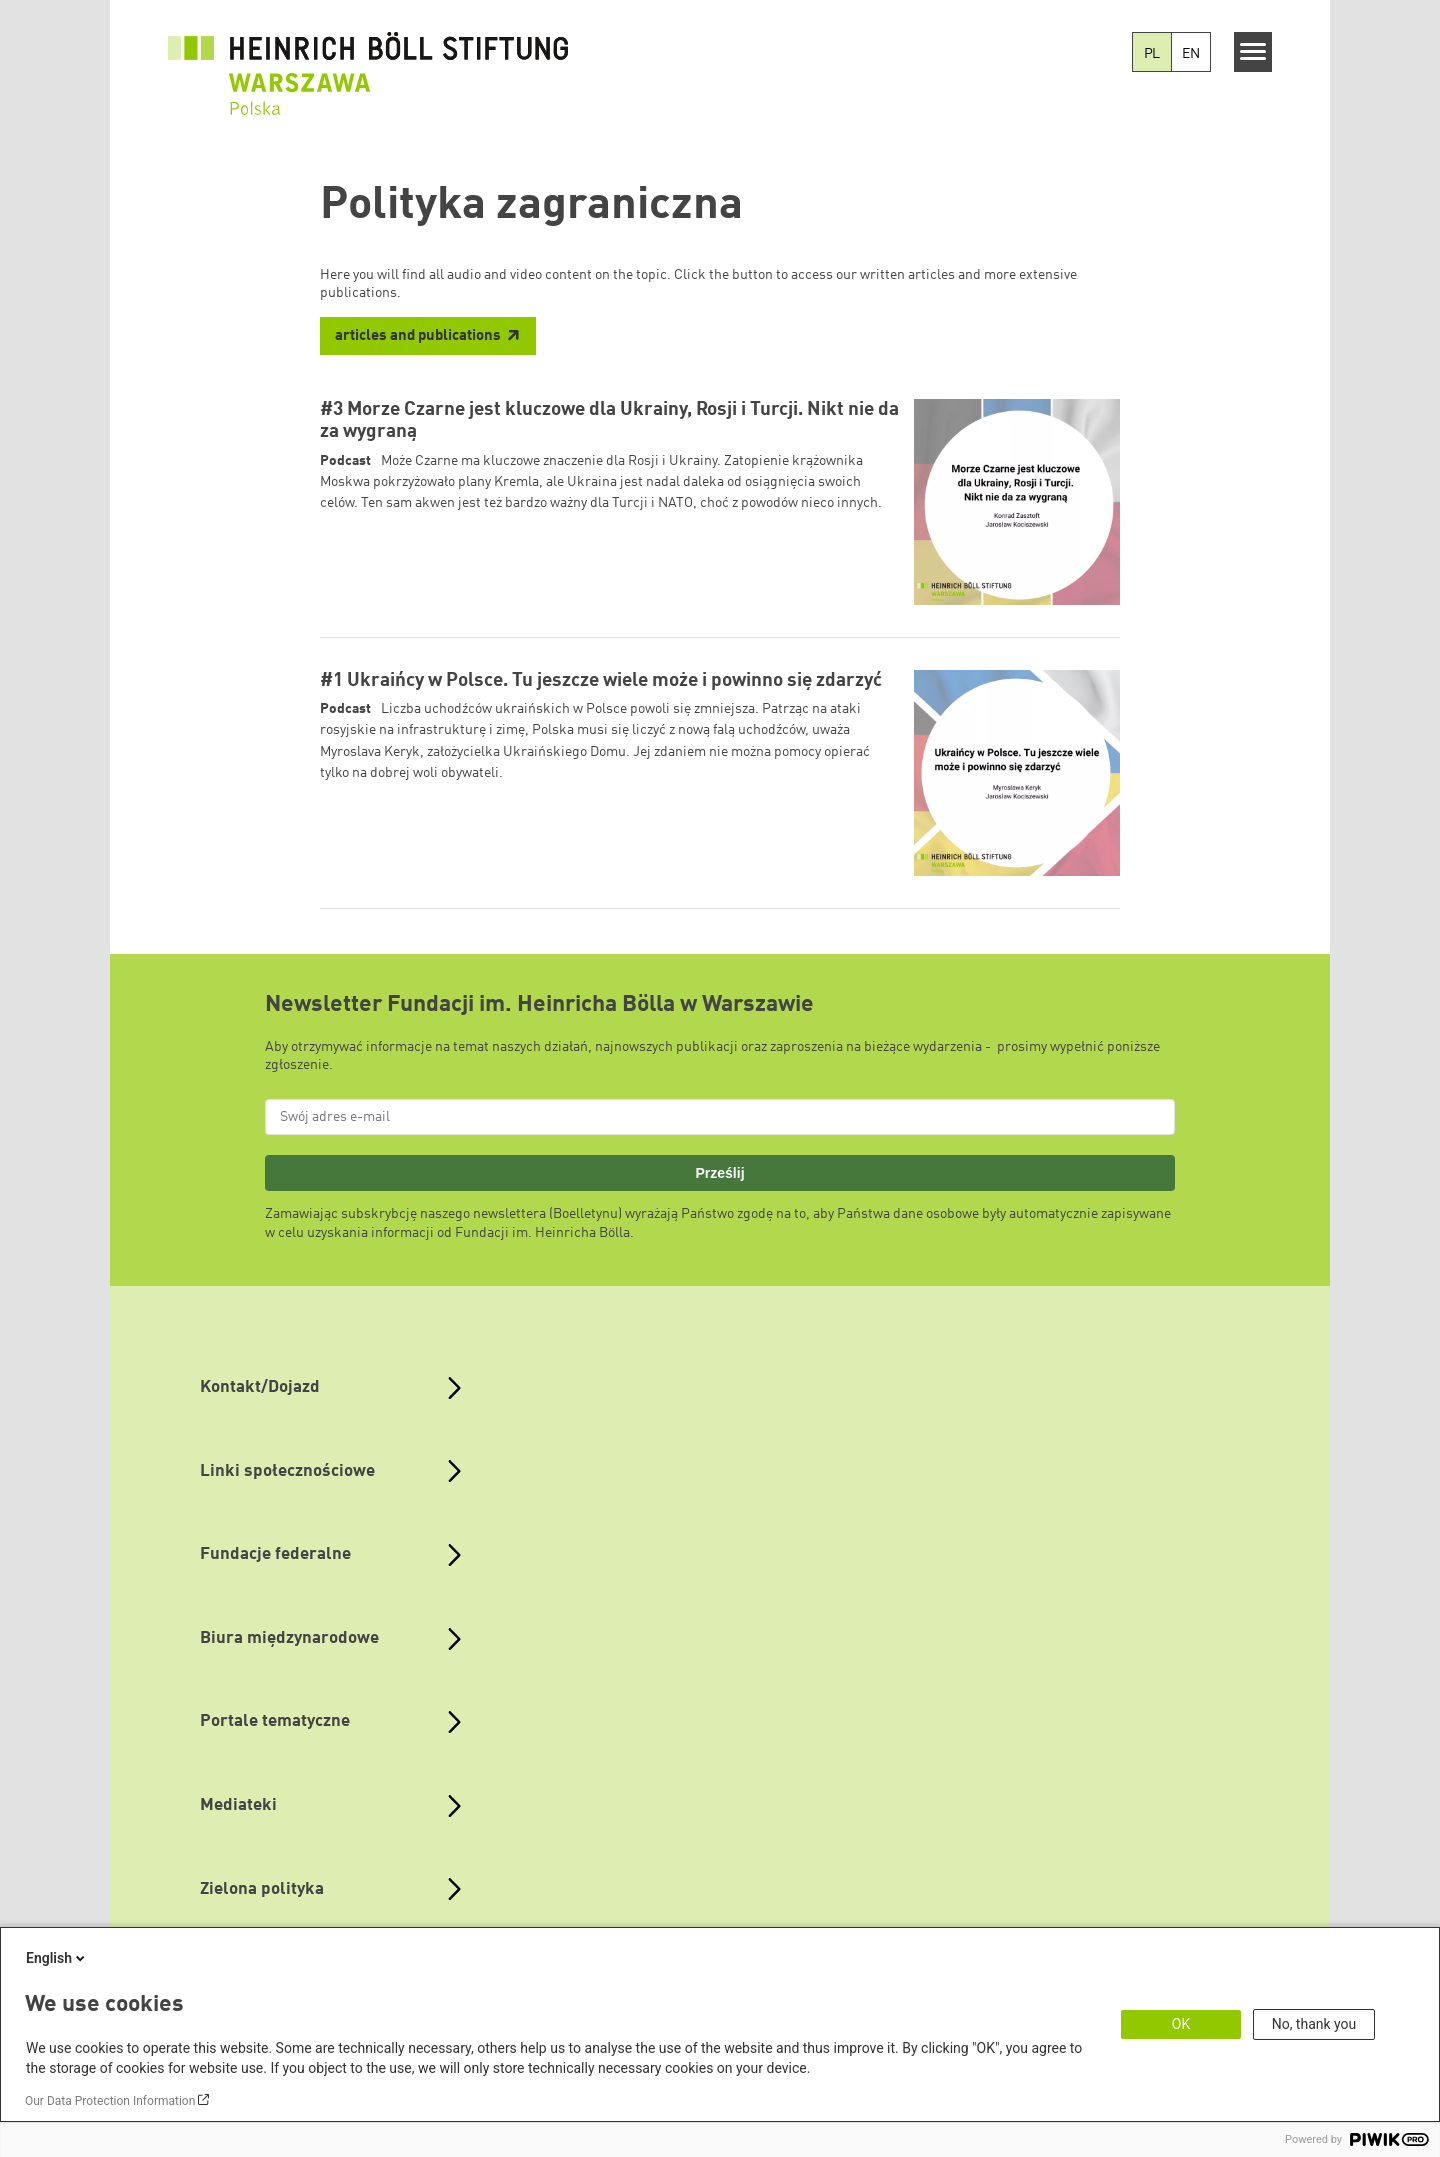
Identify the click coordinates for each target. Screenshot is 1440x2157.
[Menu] (1253, 52)
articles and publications (418, 336)
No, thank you (1314, 2024)
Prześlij (719, 1173)
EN (1191, 54)
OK (1181, 2024)
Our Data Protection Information (110, 2101)
